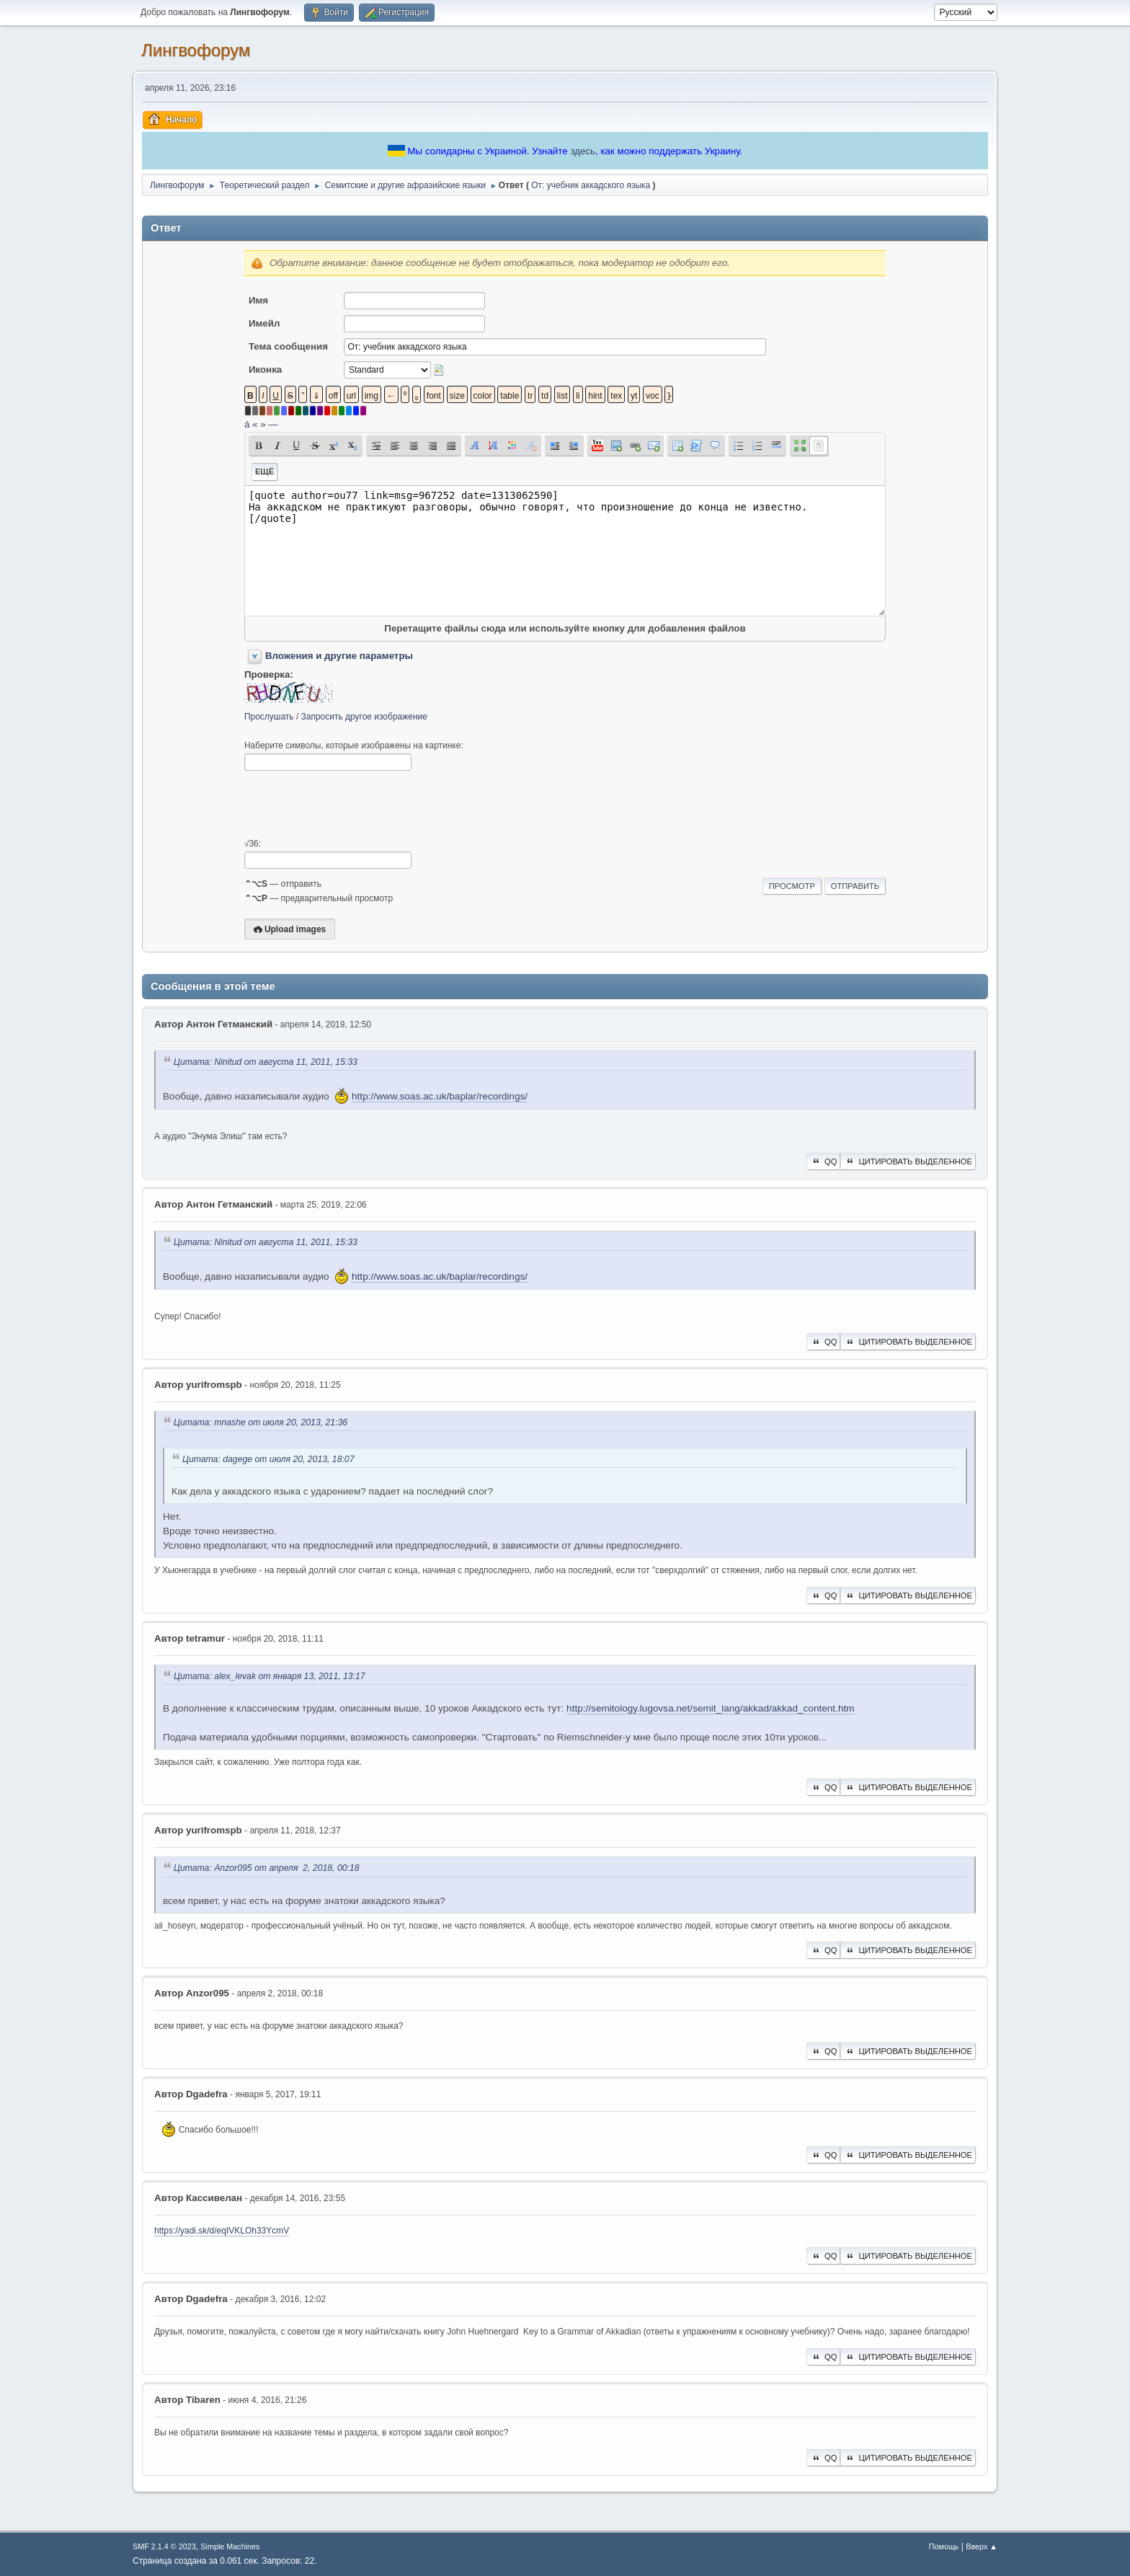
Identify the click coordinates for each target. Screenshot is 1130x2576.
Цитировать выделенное (908, 1161)
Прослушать (269, 717)
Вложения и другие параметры (339, 655)
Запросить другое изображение (364, 717)
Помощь (944, 2546)
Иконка (265, 369)
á (246, 424)
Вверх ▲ (981, 2546)
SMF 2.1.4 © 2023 (164, 2546)
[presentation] (353, 804)
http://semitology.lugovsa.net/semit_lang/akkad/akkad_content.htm (710, 1708)
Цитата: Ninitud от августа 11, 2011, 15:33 (265, 1062)
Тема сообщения (288, 346)
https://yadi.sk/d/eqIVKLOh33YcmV (221, 2231)
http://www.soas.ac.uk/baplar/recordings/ (440, 1096)
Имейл (264, 323)
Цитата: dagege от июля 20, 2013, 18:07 (268, 1459)
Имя (258, 300)
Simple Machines (229, 2546)
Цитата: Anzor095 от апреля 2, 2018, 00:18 (267, 1869)
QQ (823, 1161)
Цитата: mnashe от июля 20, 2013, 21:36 (260, 1422)
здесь (582, 151)
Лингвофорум (195, 50)
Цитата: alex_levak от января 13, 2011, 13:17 (269, 1676)
